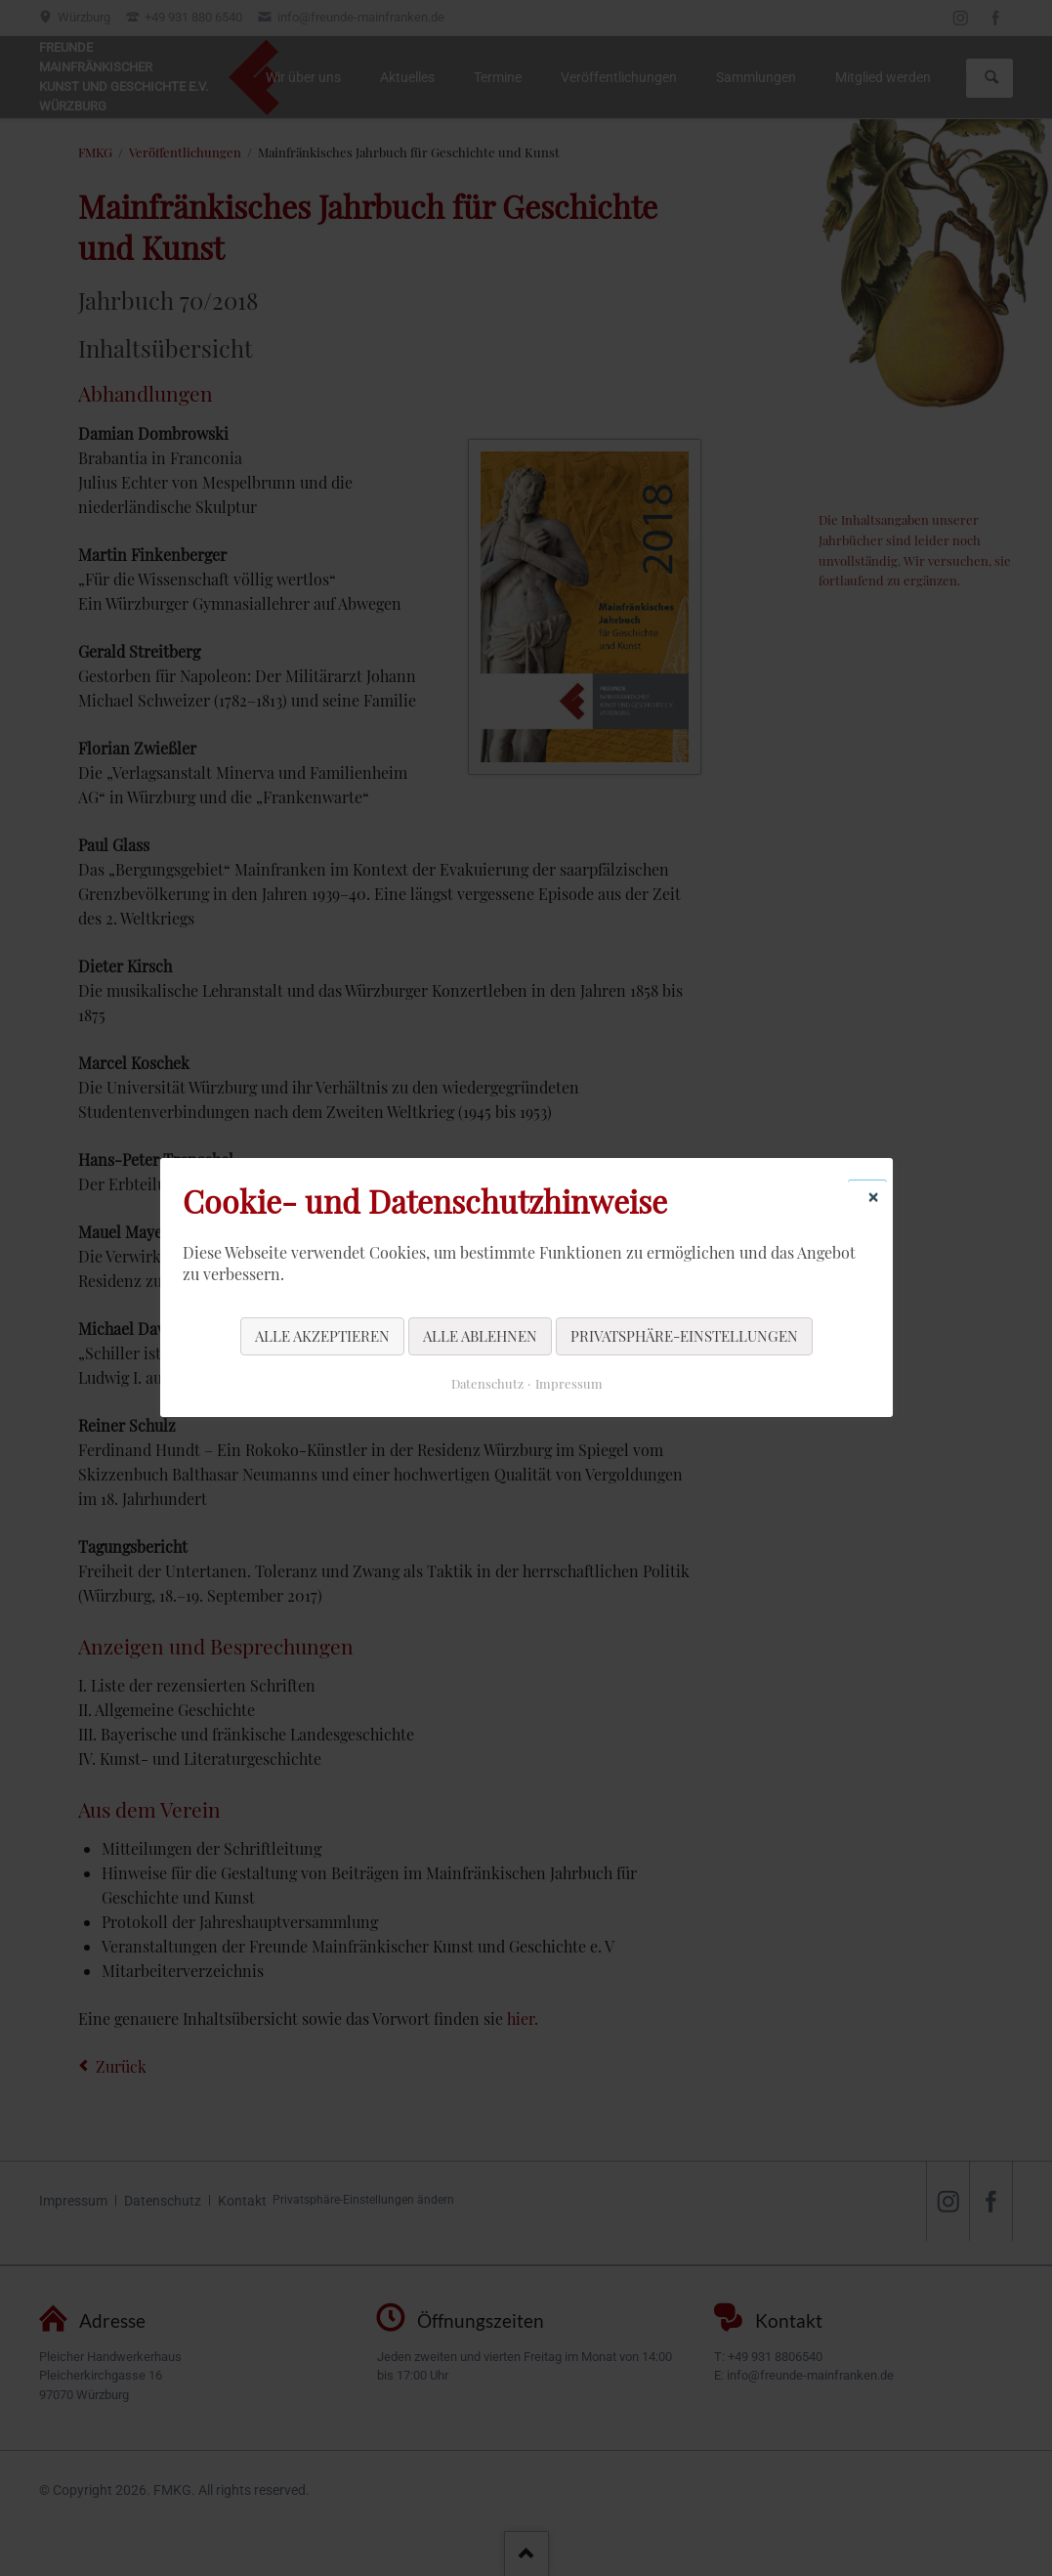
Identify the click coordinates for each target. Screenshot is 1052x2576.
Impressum (568, 1384)
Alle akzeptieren (322, 1336)
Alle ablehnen (480, 1336)
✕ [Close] (873, 1195)
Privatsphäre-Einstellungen (684, 1336)
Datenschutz (486, 1384)
